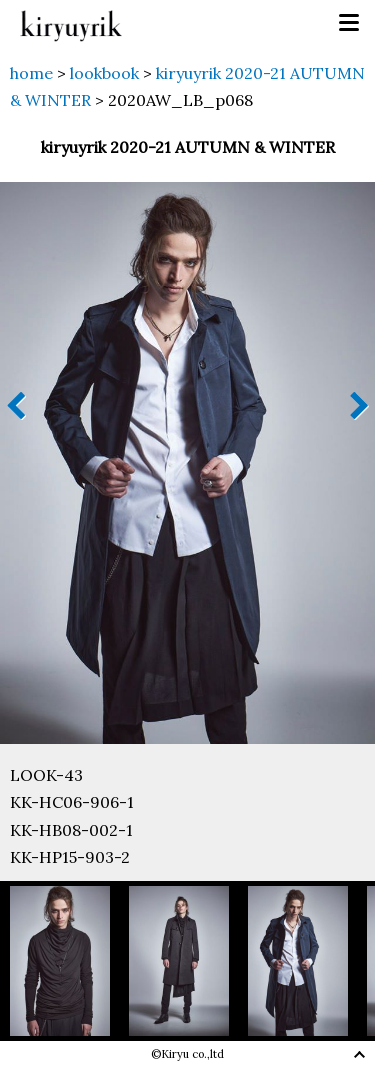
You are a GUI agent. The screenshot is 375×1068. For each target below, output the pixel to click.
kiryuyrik (71, 23)
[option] (69, 961)
